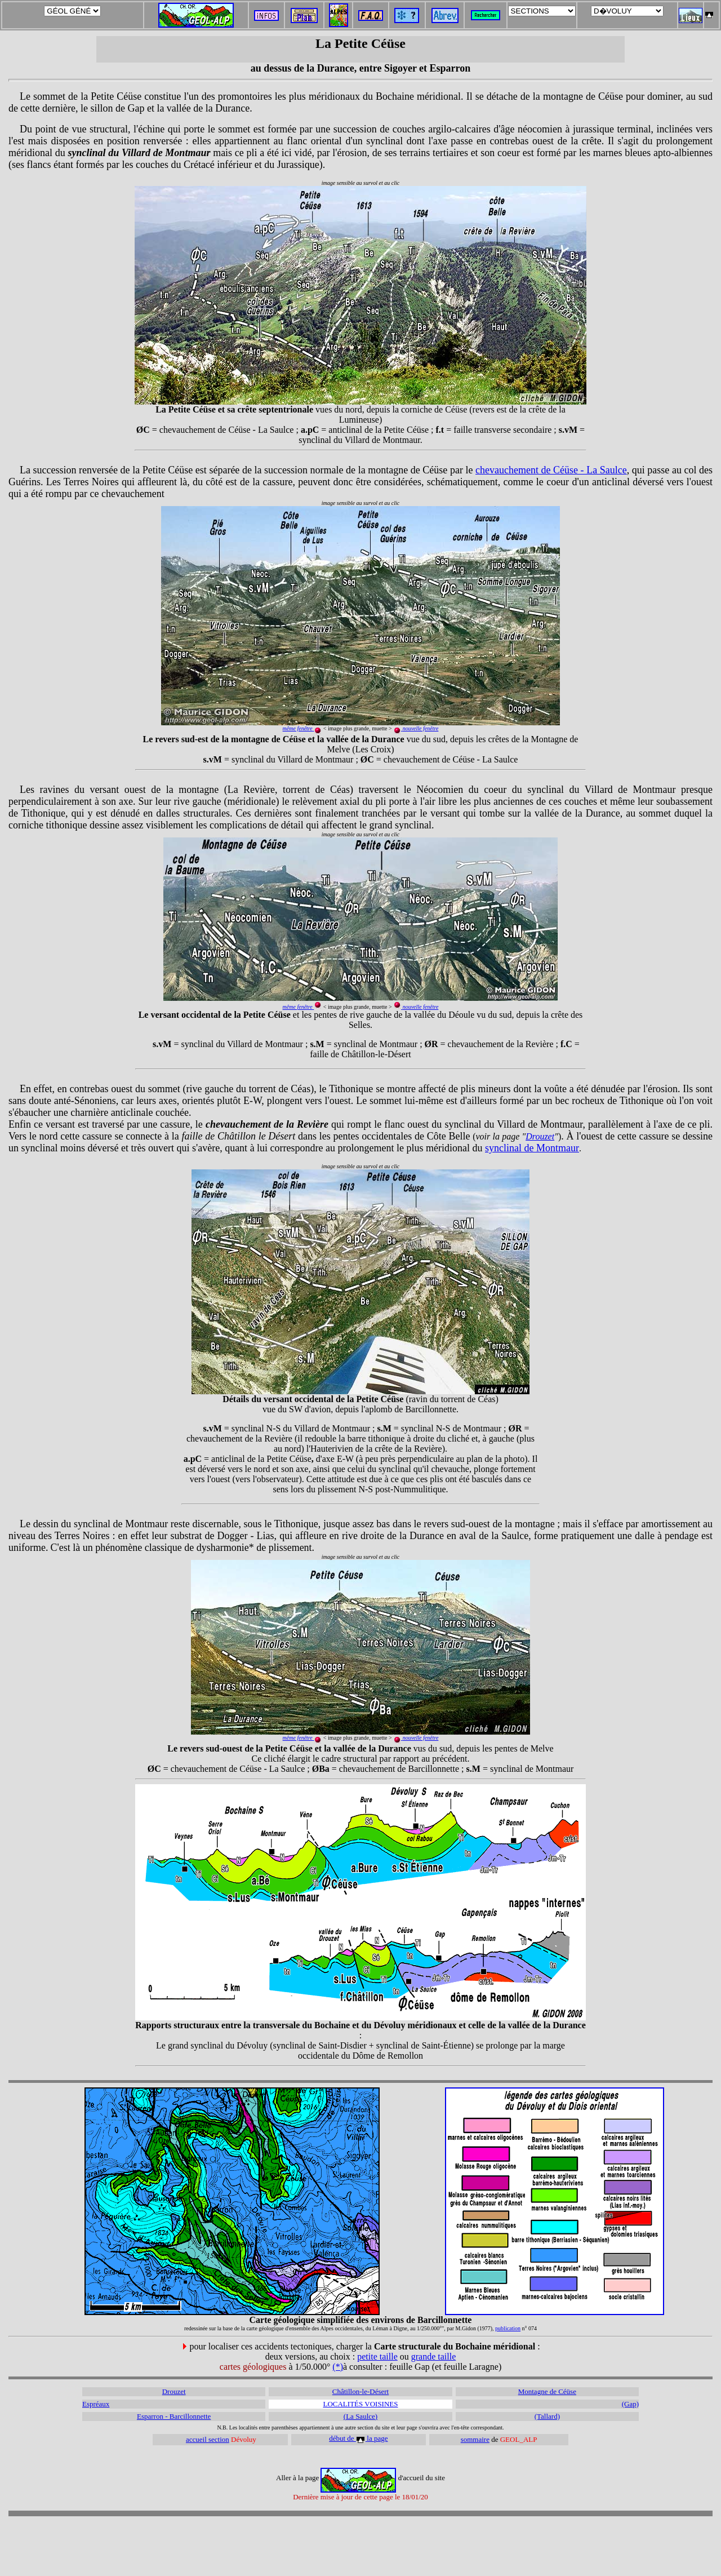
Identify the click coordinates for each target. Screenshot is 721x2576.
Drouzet (540, 1136)
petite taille (377, 2356)
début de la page (358, 2438)
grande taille (433, 2356)
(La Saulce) (360, 2416)
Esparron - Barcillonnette (174, 2416)
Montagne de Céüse (547, 2391)
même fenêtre (298, 1007)
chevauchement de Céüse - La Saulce (551, 470)
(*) (337, 2366)
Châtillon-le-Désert (360, 2391)
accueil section (207, 2439)
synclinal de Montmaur (532, 1148)
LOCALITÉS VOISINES (360, 2404)
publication (507, 2328)
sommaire (475, 2439)
